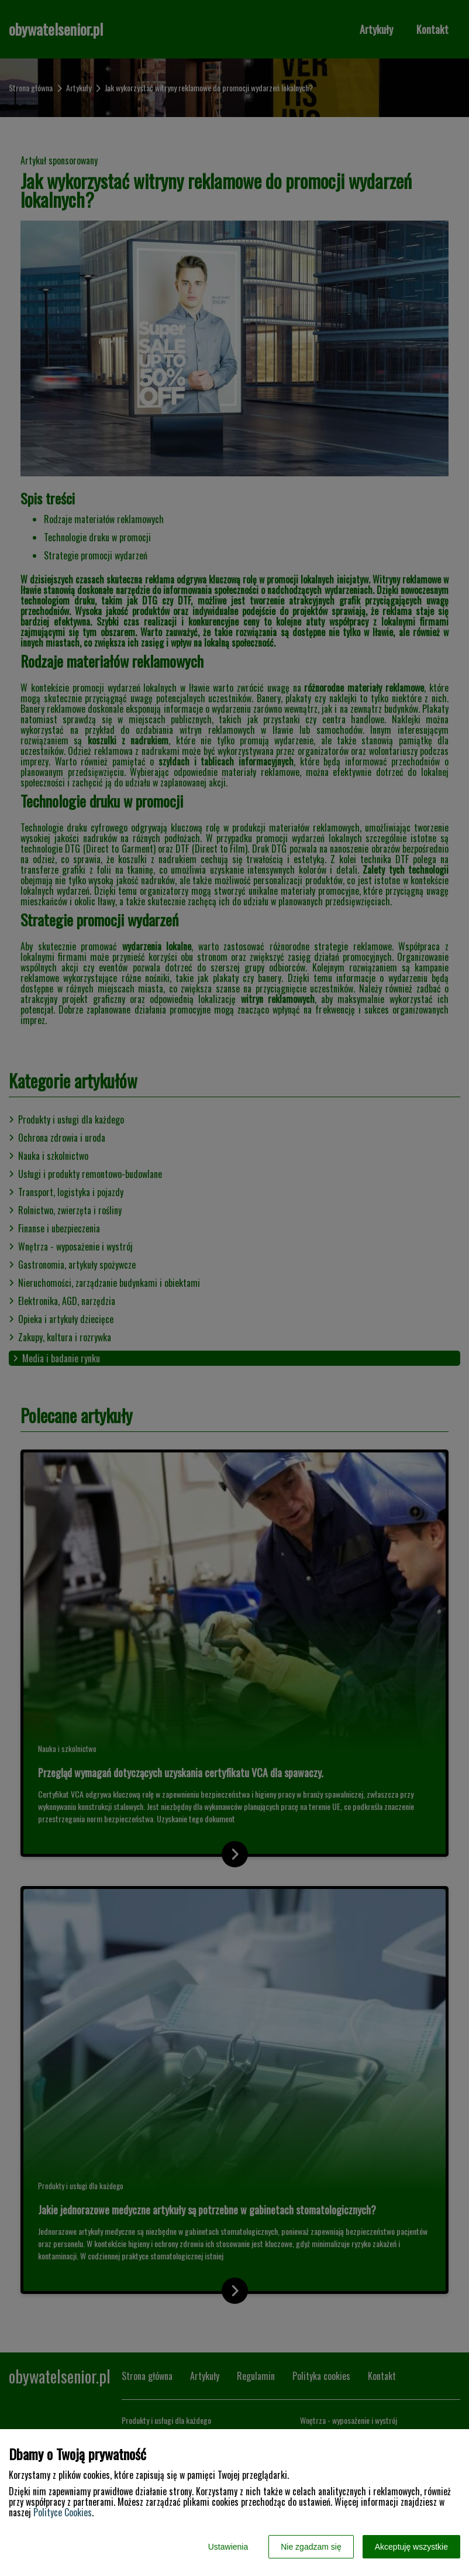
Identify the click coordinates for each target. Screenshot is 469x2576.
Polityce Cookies (62, 2512)
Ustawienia (228, 2546)
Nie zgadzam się (311, 2546)
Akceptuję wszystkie (411, 2546)
